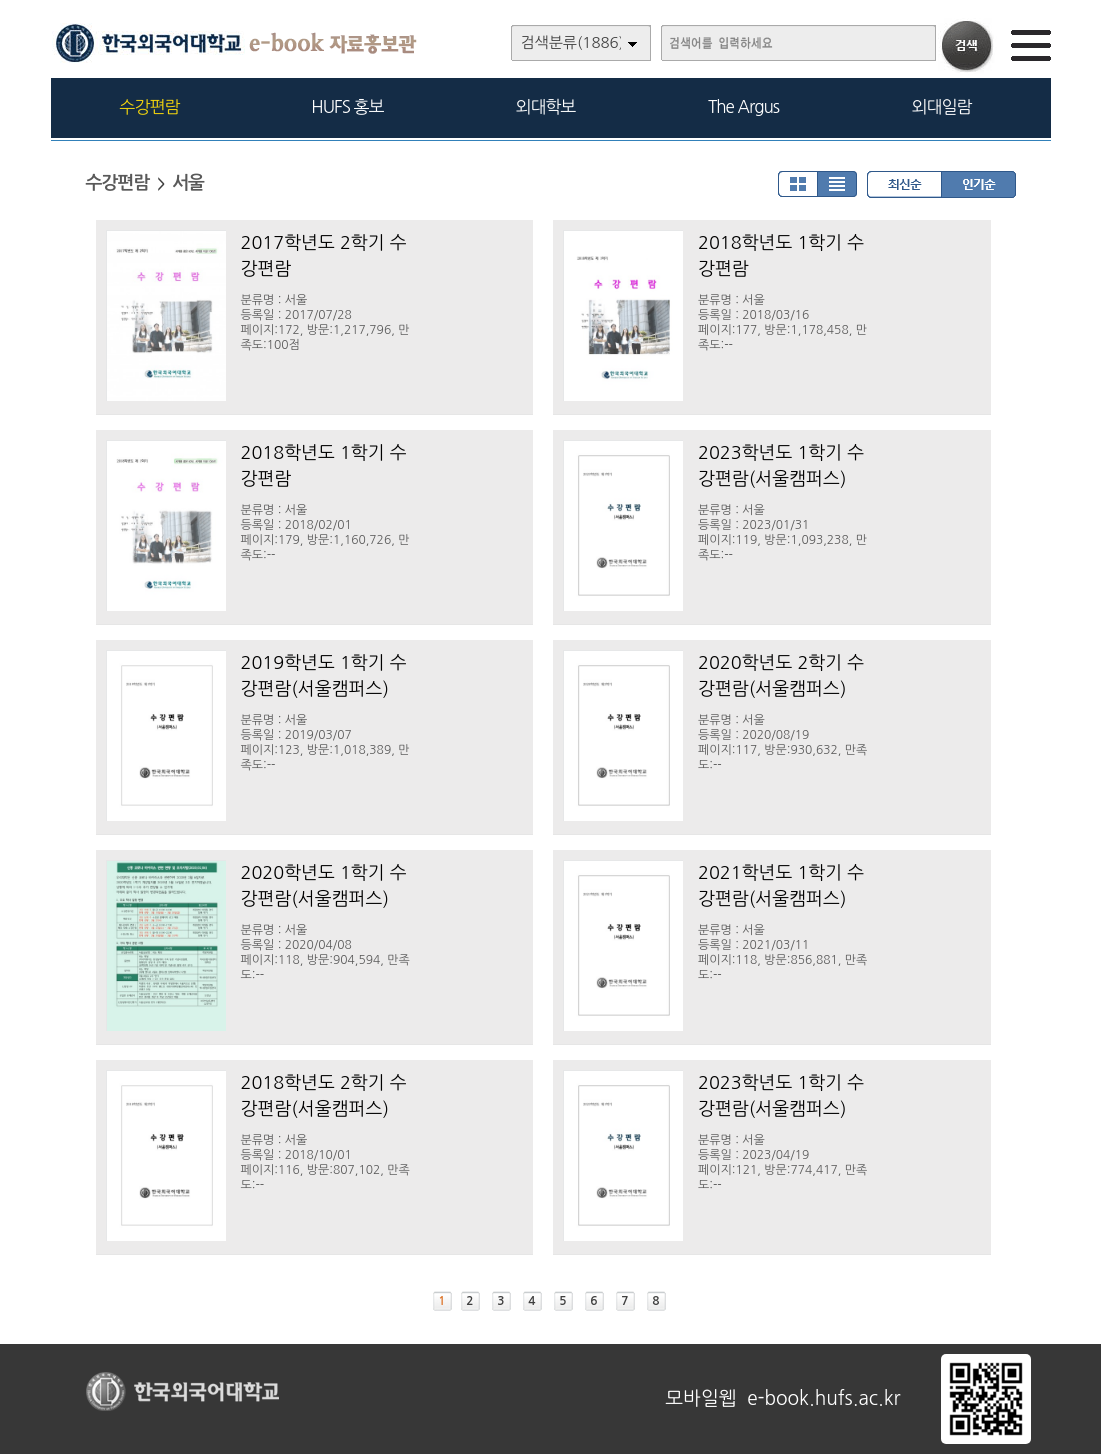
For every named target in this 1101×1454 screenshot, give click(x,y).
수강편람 (150, 106)
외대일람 (942, 106)
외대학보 (546, 106)
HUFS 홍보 (347, 106)
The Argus (743, 106)
